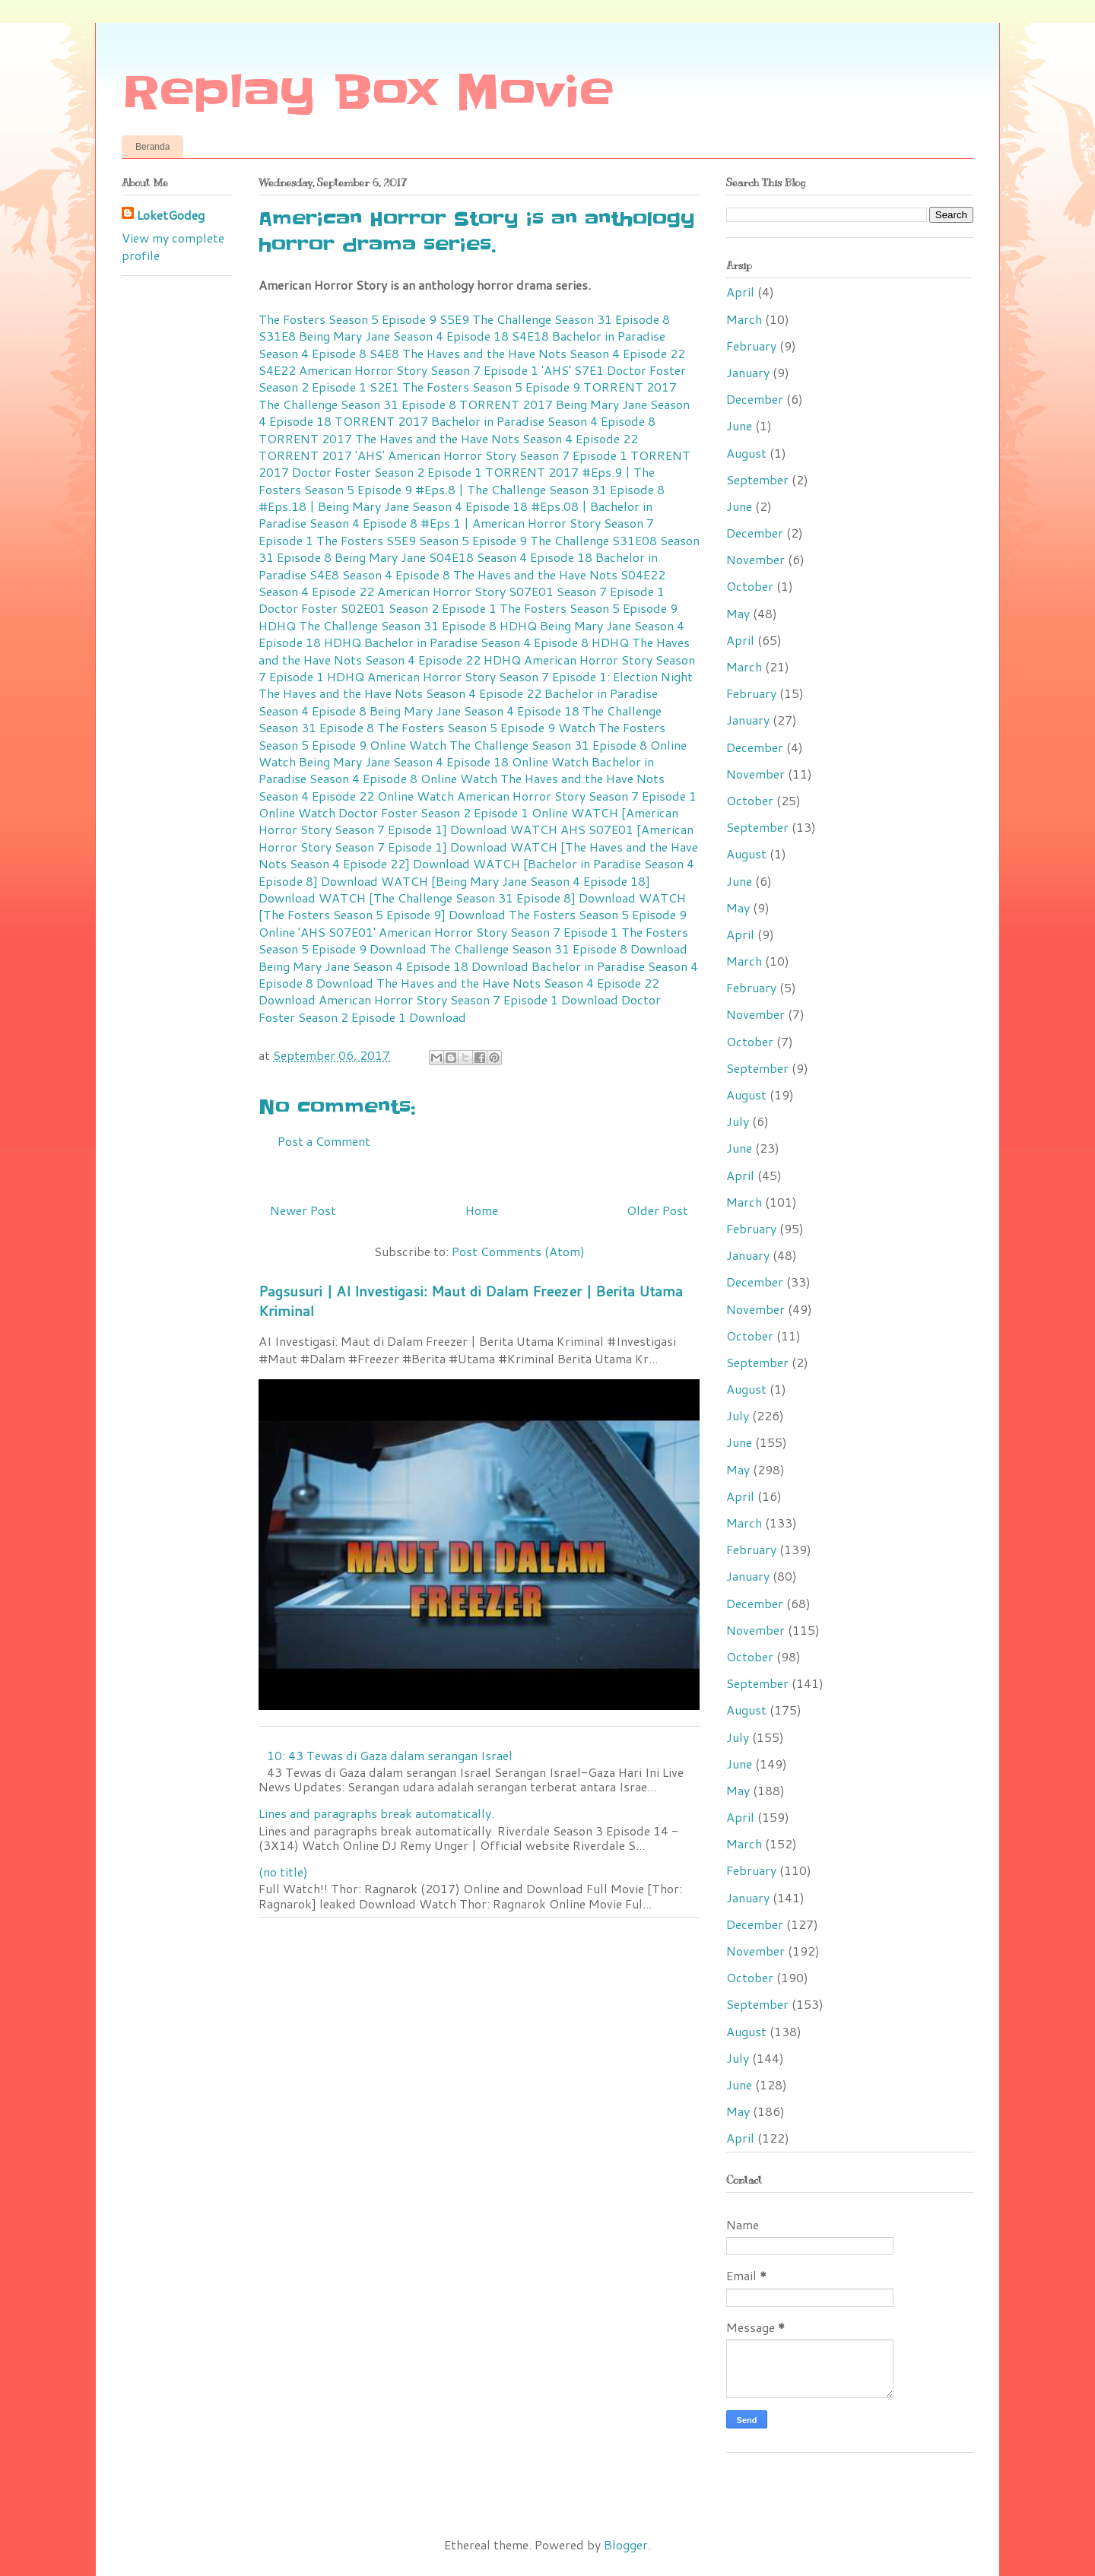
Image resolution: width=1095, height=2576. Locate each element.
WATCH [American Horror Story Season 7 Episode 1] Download (468, 821)
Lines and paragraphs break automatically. (376, 1813)
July (737, 1121)
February (751, 345)
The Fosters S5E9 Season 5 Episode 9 (421, 540)
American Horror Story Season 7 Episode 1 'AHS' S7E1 (451, 370)
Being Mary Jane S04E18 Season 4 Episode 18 (463, 557)
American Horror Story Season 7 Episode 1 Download (468, 999)
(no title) (283, 1871)
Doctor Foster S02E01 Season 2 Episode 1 (378, 608)
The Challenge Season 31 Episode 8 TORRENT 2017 (406, 404)
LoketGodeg (171, 215)
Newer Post (303, 1210)
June (739, 425)
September (757, 479)
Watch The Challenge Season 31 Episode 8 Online (548, 744)
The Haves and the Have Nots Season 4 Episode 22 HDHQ (474, 650)
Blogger (626, 2544)
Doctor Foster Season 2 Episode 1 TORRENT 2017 (435, 472)
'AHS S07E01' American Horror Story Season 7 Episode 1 (458, 932)
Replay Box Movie (368, 93)
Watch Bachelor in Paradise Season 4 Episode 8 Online (456, 770)
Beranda (152, 146)
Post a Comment (324, 1141)
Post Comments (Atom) (518, 1251)
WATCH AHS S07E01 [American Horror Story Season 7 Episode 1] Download (476, 837)
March (744, 319)
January (748, 372)
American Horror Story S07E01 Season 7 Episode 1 (521, 591)
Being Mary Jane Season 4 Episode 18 (474, 710)
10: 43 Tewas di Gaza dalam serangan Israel (390, 1755)
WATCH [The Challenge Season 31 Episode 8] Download (477, 897)
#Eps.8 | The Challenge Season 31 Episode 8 (540, 489)
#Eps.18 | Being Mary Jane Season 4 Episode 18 (393, 506)
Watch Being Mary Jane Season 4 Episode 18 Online (403, 761)
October (749, 586)
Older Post (657, 1210)
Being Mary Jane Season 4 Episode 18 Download (393, 966)
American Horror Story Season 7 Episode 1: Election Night (530, 676)
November (755, 559)
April (740, 291)
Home (481, 1210)
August (746, 453)
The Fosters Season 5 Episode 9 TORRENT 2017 (539, 386)
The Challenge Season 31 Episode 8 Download (558, 948)
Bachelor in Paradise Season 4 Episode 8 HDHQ (496, 642)
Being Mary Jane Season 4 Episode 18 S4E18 (424, 335)
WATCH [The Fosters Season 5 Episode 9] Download (472, 906)
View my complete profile (173, 246)
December (754, 399)
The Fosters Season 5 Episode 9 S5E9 (364, 319)
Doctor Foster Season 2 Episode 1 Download (460, 1008)
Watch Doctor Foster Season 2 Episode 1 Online (433, 812)
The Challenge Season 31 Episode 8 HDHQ (418, 625)
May (738, 613)
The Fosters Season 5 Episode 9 (466, 727)
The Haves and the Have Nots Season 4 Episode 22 (400, 693)
